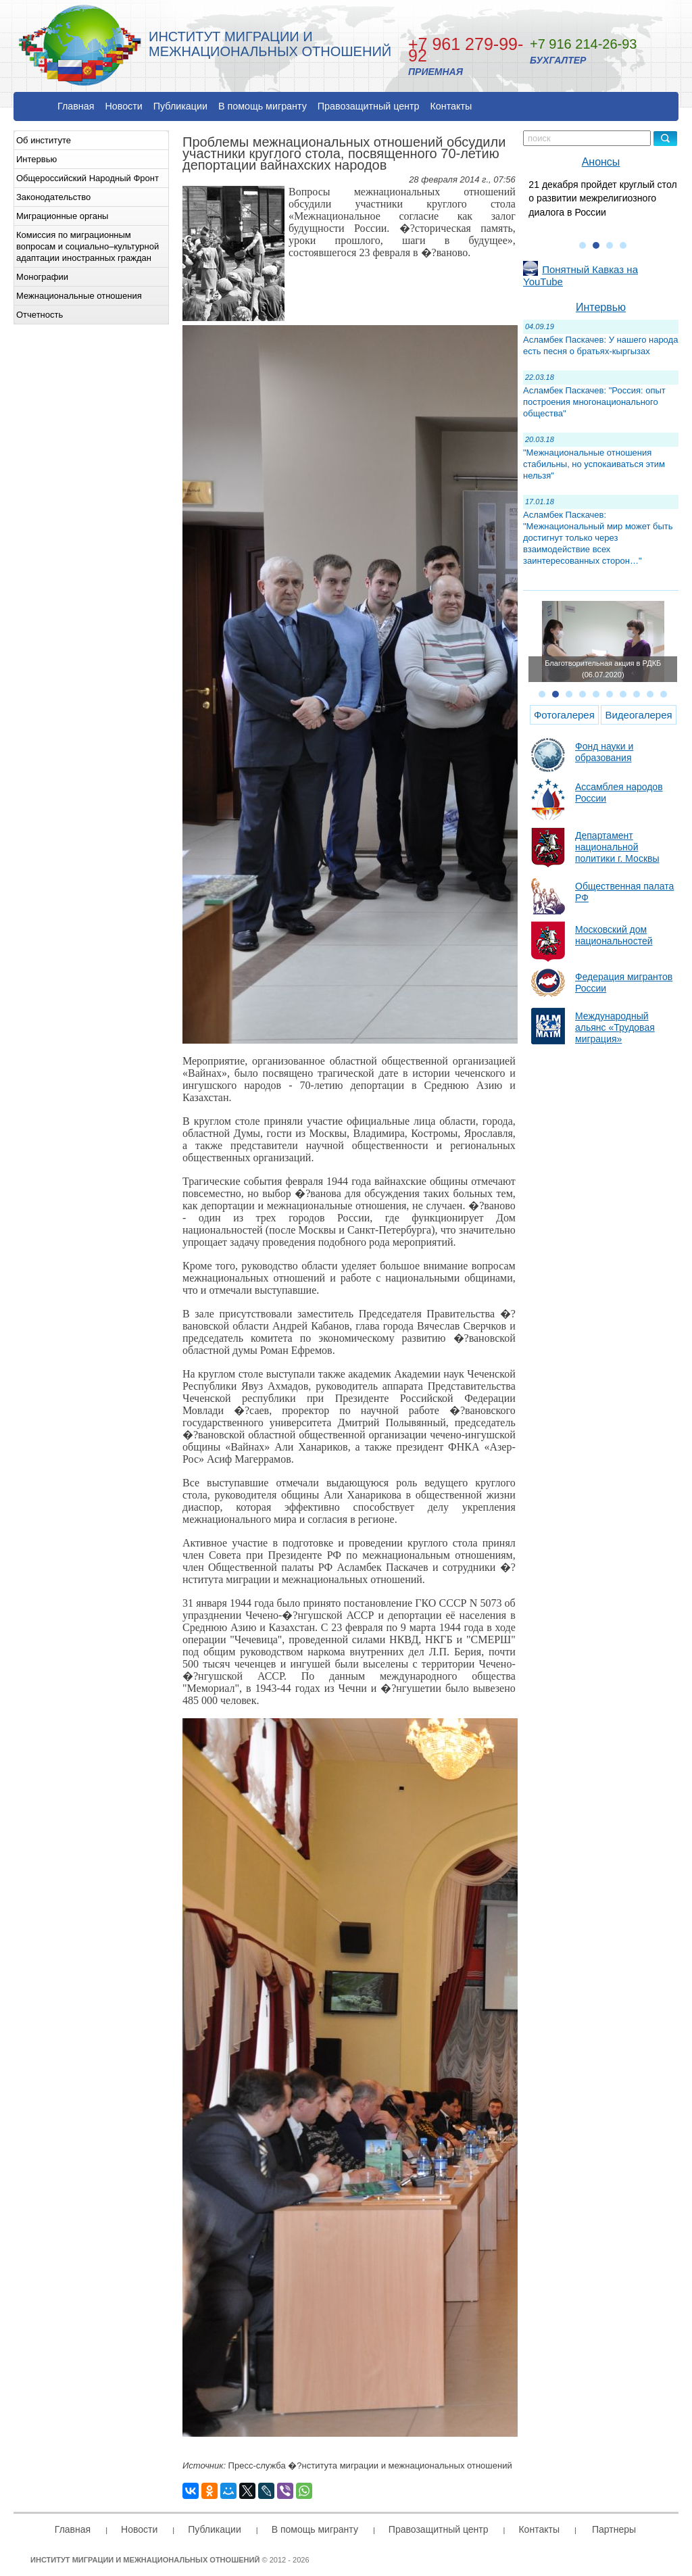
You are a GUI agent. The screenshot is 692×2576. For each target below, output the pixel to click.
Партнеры (614, 2529)
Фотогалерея (564, 715)
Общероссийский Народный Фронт (87, 178)
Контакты (451, 106)
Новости (123, 106)
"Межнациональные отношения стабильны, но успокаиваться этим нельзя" (594, 464)
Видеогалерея (638, 715)
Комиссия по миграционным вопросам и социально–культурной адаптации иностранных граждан (87, 246)
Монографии (42, 277)
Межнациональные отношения (79, 296)
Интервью (36, 159)
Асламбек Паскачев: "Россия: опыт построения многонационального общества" (594, 401)
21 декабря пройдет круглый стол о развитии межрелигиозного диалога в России (602, 198)
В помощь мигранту (262, 106)
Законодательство (53, 197)
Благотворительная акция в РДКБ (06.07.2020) (603, 669)
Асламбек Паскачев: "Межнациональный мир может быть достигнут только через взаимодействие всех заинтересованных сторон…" (598, 538)
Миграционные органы (62, 216)
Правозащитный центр (369, 106)
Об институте (43, 140)
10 (663, 694)
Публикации (180, 106)
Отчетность (39, 315)
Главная (75, 106)
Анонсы (601, 162)
